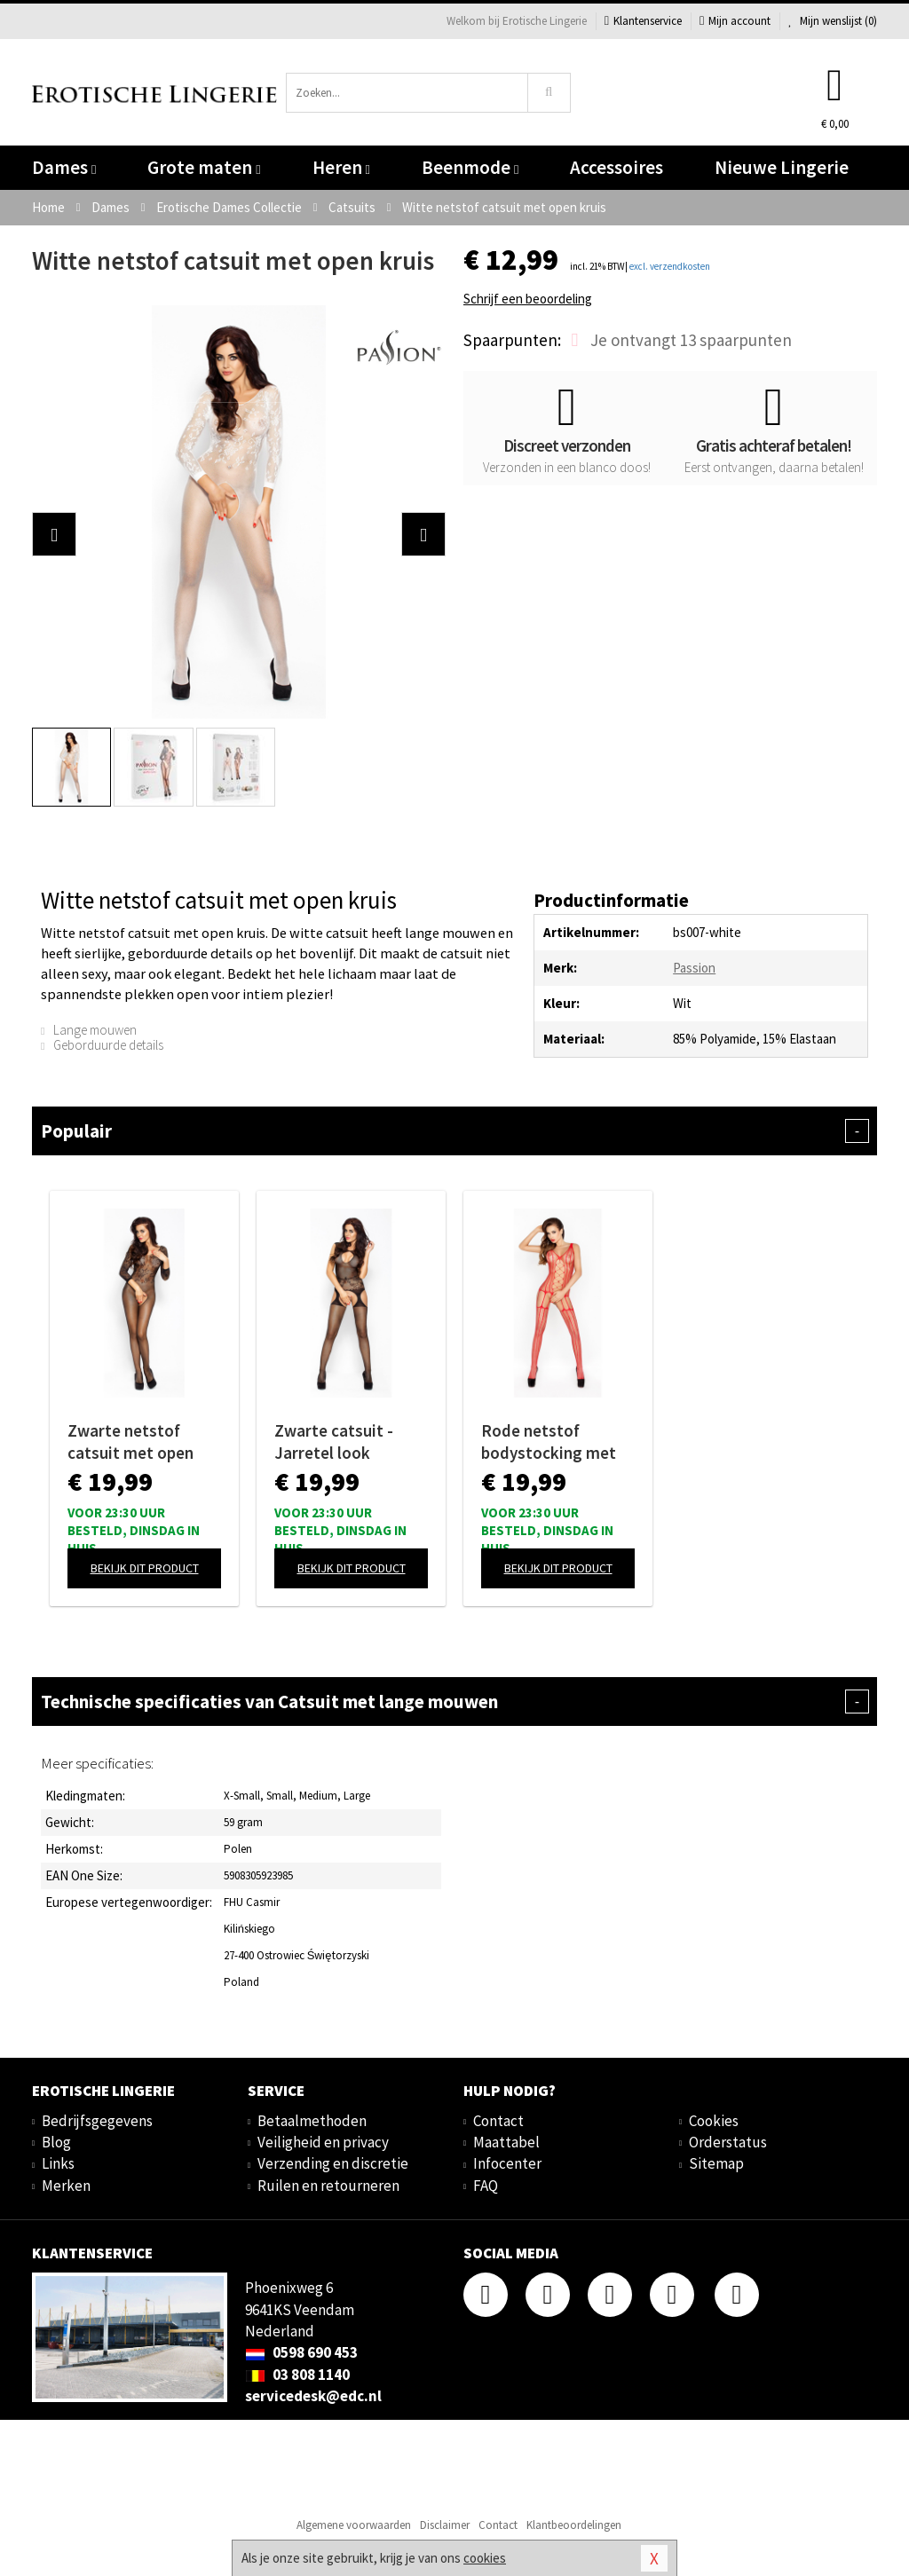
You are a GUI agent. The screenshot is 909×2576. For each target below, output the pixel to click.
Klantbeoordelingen (573, 2525)
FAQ (485, 2185)
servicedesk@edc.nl (313, 2396)
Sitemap (716, 2163)
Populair (454, 1131)
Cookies (714, 2121)
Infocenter (507, 2163)
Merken (66, 2185)
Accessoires (616, 167)
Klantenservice (643, 20)
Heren (341, 167)
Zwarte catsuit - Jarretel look (333, 1441)
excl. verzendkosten (669, 266)
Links (58, 2163)
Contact (498, 2121)
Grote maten (203, 167)
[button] (54, 534)
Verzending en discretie (332, 2163)
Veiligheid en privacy (323, 2142)
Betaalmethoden (312, 2121)
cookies (484, 2557)
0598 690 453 (301, 2352)
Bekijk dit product (145, 1568)
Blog (56, 2142)
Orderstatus (728, 2142)
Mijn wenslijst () (832, 20)
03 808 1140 (297, 2374)
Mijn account (735, 20)
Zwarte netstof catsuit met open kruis (130, 1442)
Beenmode (470, 167)
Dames (64, 167)
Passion (694, 967)
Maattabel (506, 2142)
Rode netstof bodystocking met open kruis (548, 1442)
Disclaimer (445, 2525)
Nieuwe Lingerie (782, 167)
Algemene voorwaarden (353, 2525)
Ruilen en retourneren (328, 2185)
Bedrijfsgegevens (97, 2121)
